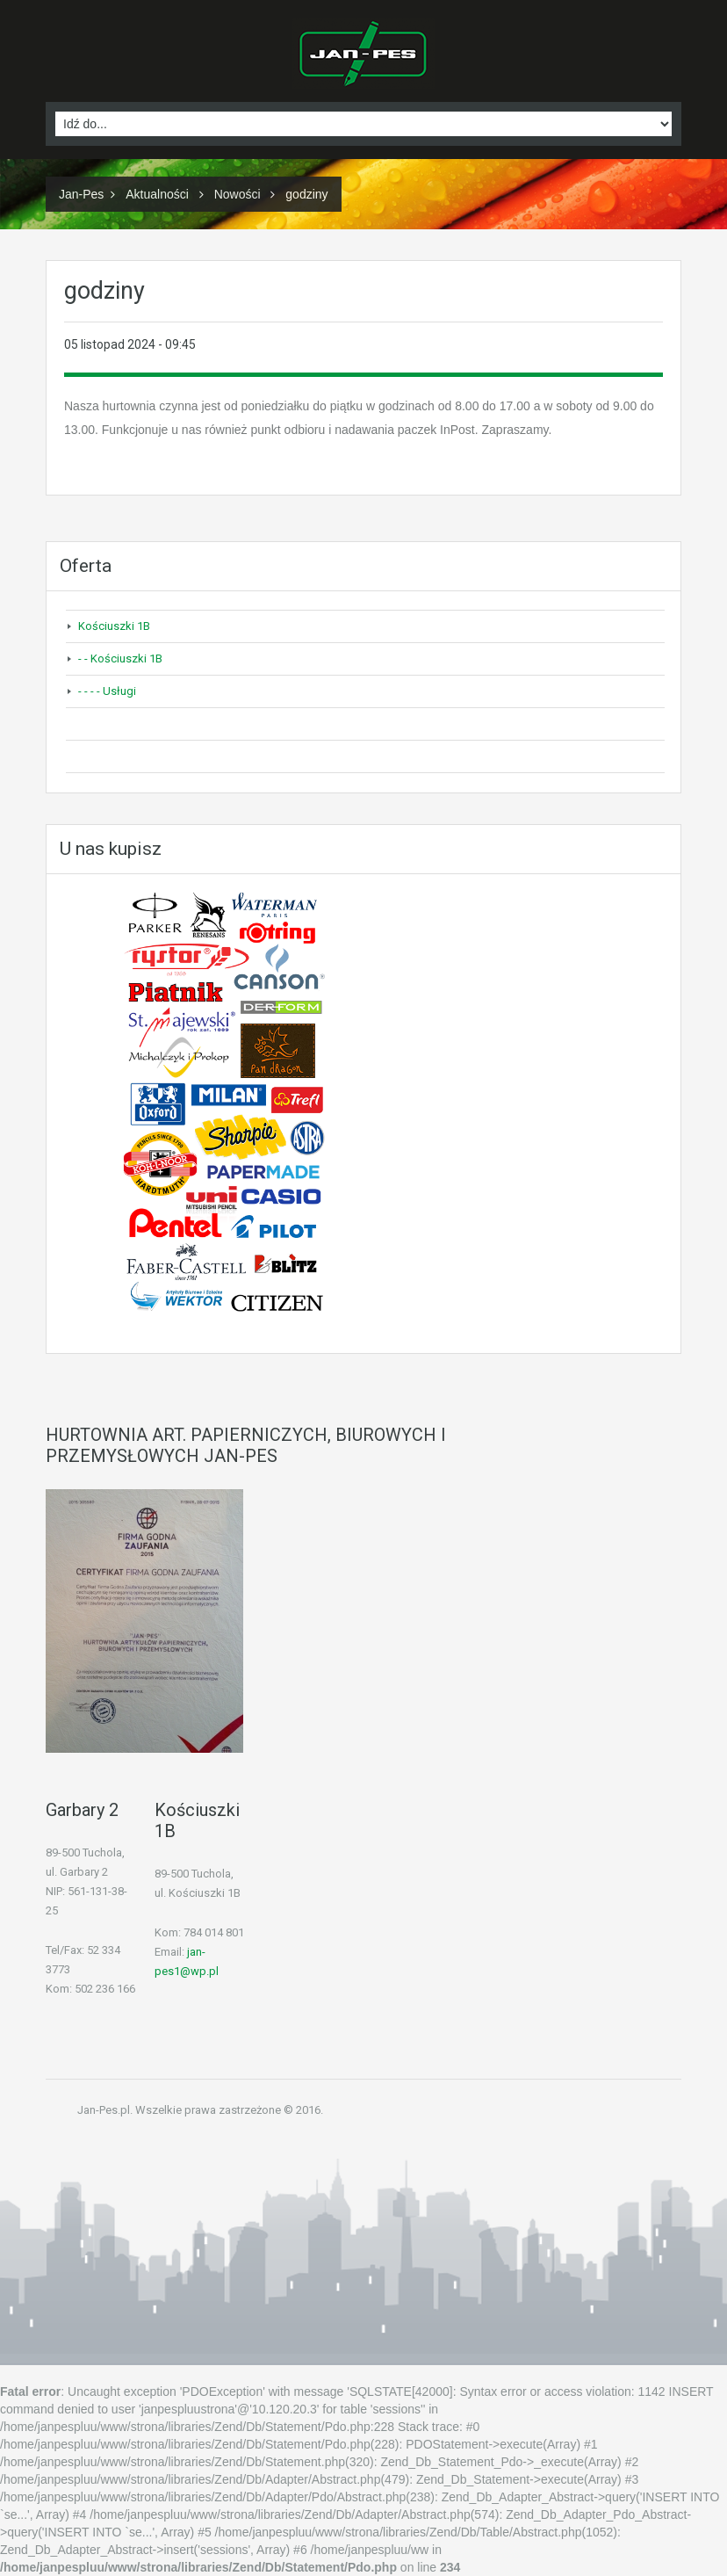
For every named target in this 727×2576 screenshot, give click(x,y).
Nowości (237, 194)
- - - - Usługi (107, 691)
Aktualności (157, 194)
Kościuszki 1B (114, 626)
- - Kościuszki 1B (120, 658)
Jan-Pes (81, 194)
